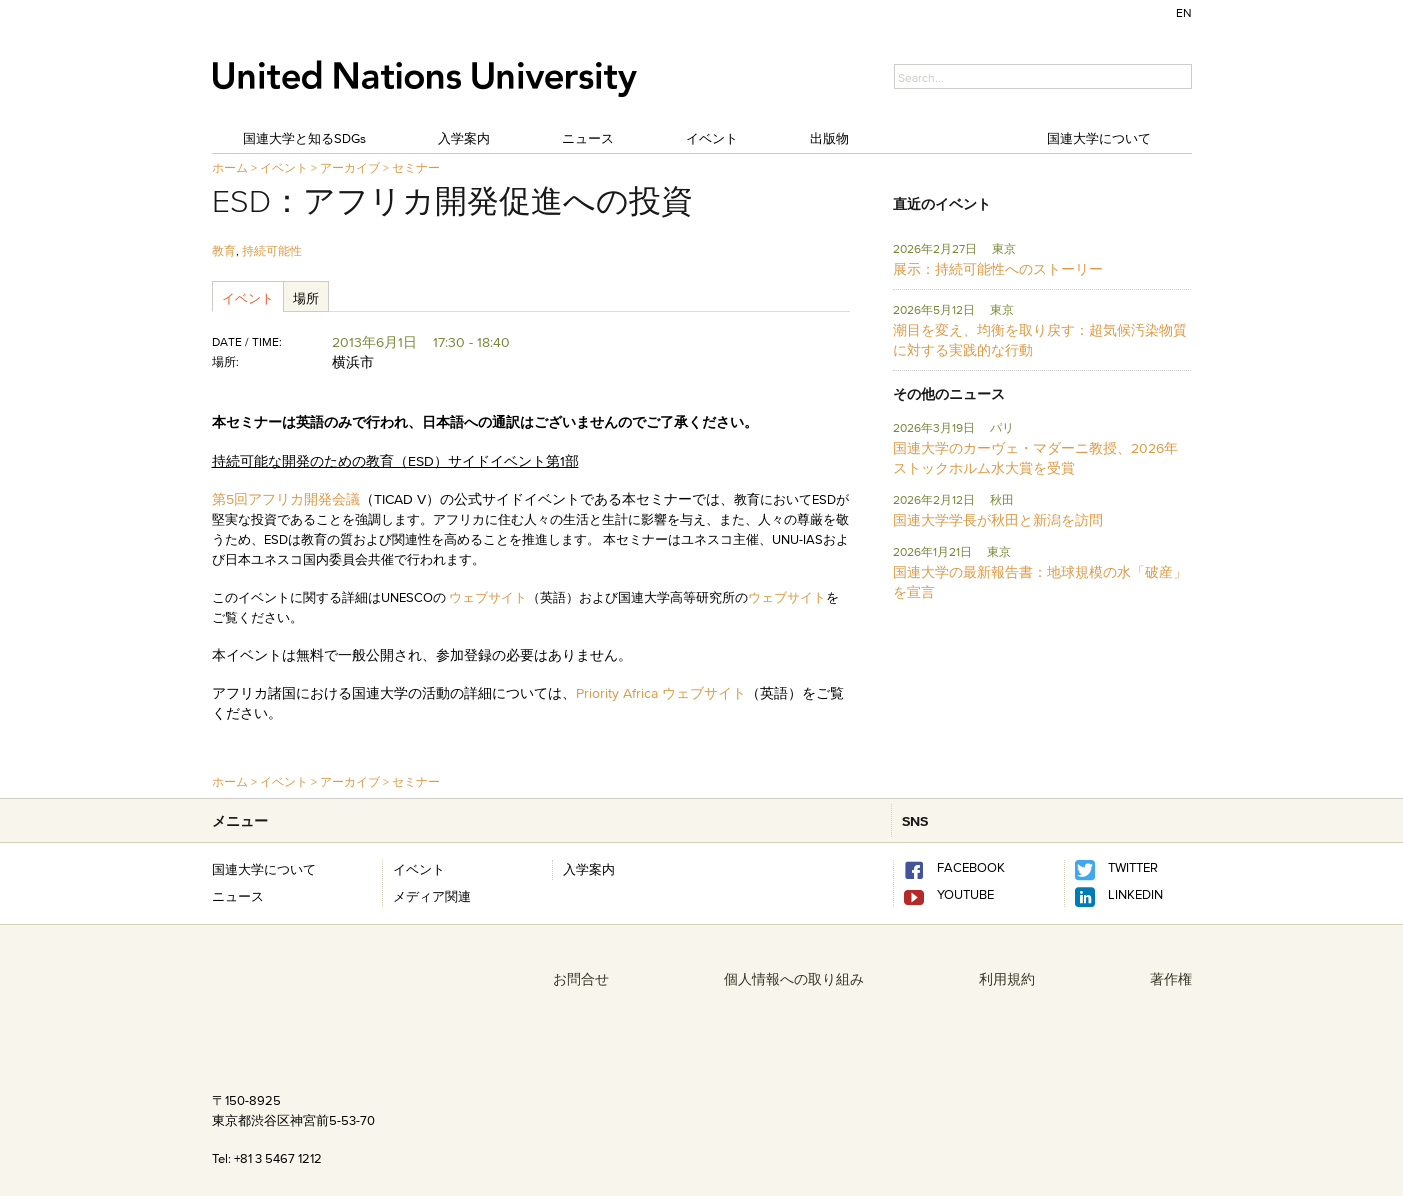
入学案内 (464, 138)
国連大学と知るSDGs (304, 138)
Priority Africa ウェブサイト (661, 693)
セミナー (416, 167)
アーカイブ (350, 167)
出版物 (829, 138)
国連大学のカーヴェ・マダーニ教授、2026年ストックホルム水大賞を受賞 (1035, 458)
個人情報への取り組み (794, 979)
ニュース (588, 138)
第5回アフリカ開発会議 (286, 499)
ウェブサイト (488, 597)
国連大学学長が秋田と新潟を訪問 (998, 520)
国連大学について (1099, 138)
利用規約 (1007, 979)
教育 (224, 250)
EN (1184, 12)
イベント (712, 138)
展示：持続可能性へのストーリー (998, 269)
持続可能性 (272, 250)
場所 (306, 298)
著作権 (1171, 979)
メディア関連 (432, 896)
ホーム (230, 167)
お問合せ (581, 979)
